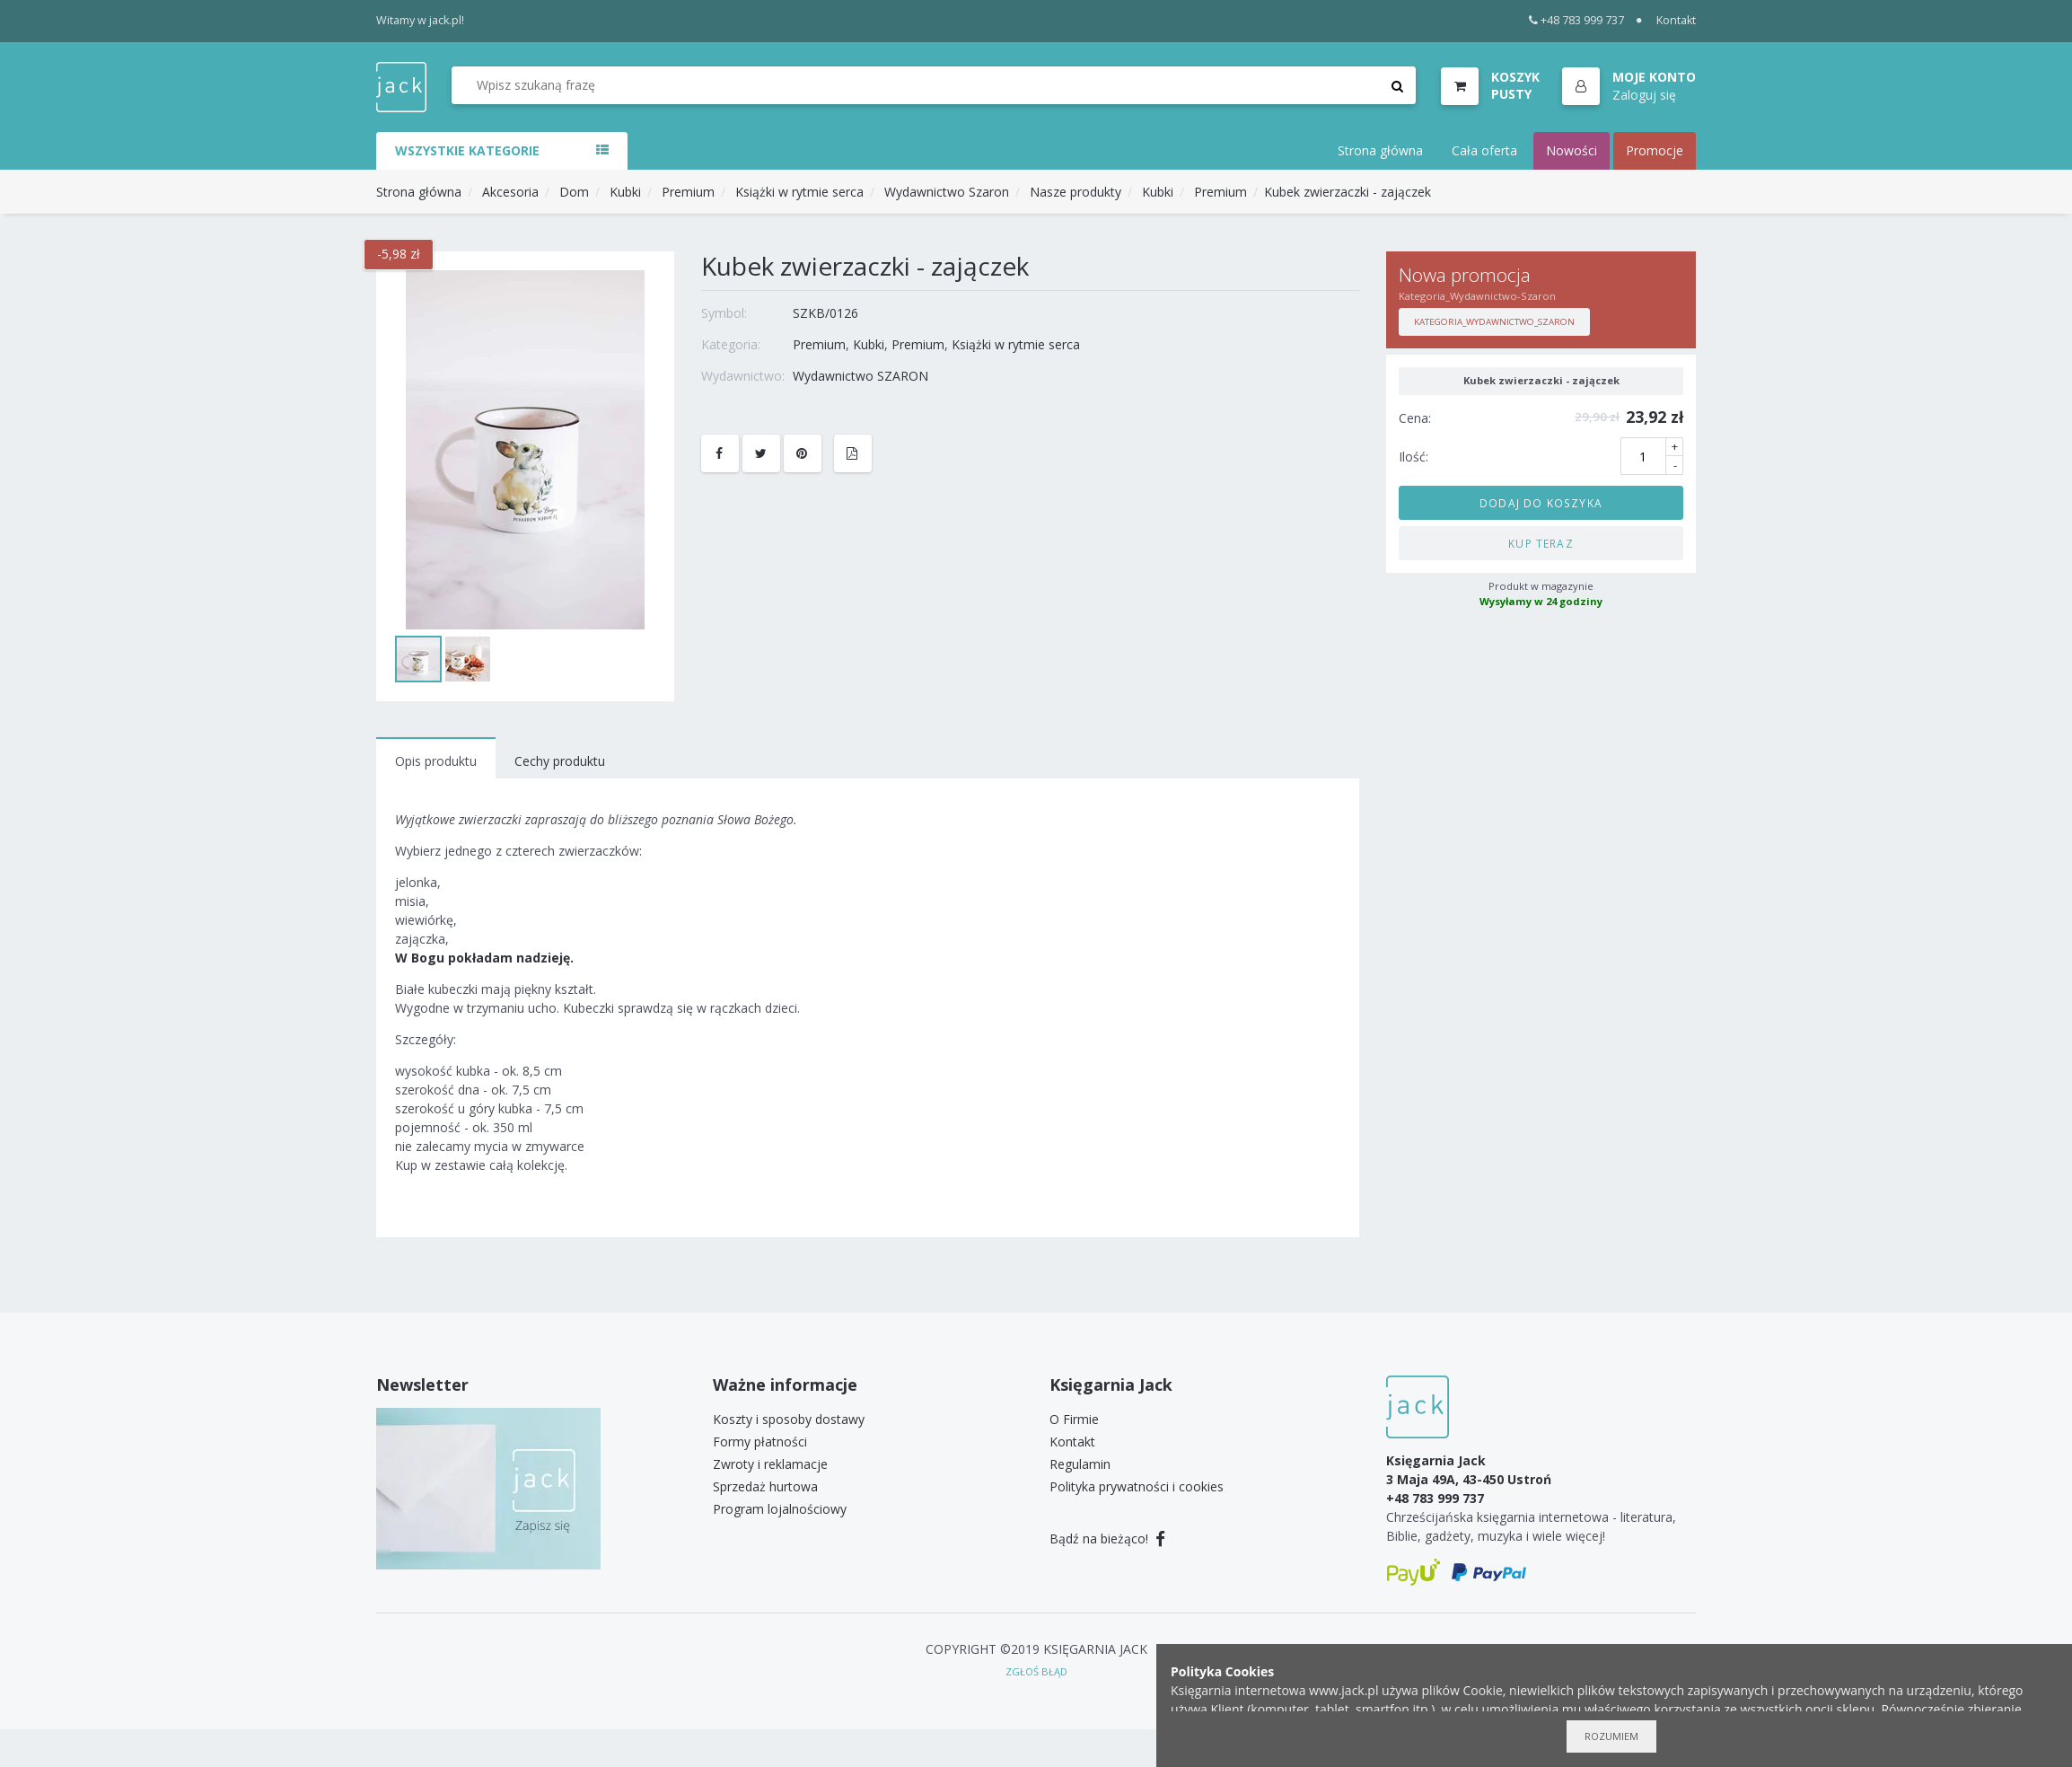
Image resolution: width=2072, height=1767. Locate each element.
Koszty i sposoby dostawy (789, 1419)
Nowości (1571, 150)
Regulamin (1080, 1463)
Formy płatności (760, 1441)
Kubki (625, 191)
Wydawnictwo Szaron (946, 191)
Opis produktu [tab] (436, 760)
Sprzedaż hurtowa (765, 1486)
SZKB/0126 (825, 312)
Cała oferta (1484, 150)
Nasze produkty (1075, 191)
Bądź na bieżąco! (1107, 1538)
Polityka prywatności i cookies (1136, 1486)
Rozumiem (1611, 1736)
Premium (688, 191)
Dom (574, 191)
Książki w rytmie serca (799, 191)
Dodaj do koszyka (1540, 503)
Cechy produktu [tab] (559, 760)
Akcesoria (510, 191)
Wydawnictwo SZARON (860, 375)
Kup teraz (1541, 543)
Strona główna (1380, 150)
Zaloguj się (1644, 94)
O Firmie (1074, 1419)
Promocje (1654, 150)
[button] (1629, 87)
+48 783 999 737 (1577, 20)
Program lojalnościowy (780, 1508)
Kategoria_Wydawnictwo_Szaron (1494, 322)
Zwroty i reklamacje (770, 1463)
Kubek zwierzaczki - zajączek (1347, 191)
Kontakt (1676, 20)
